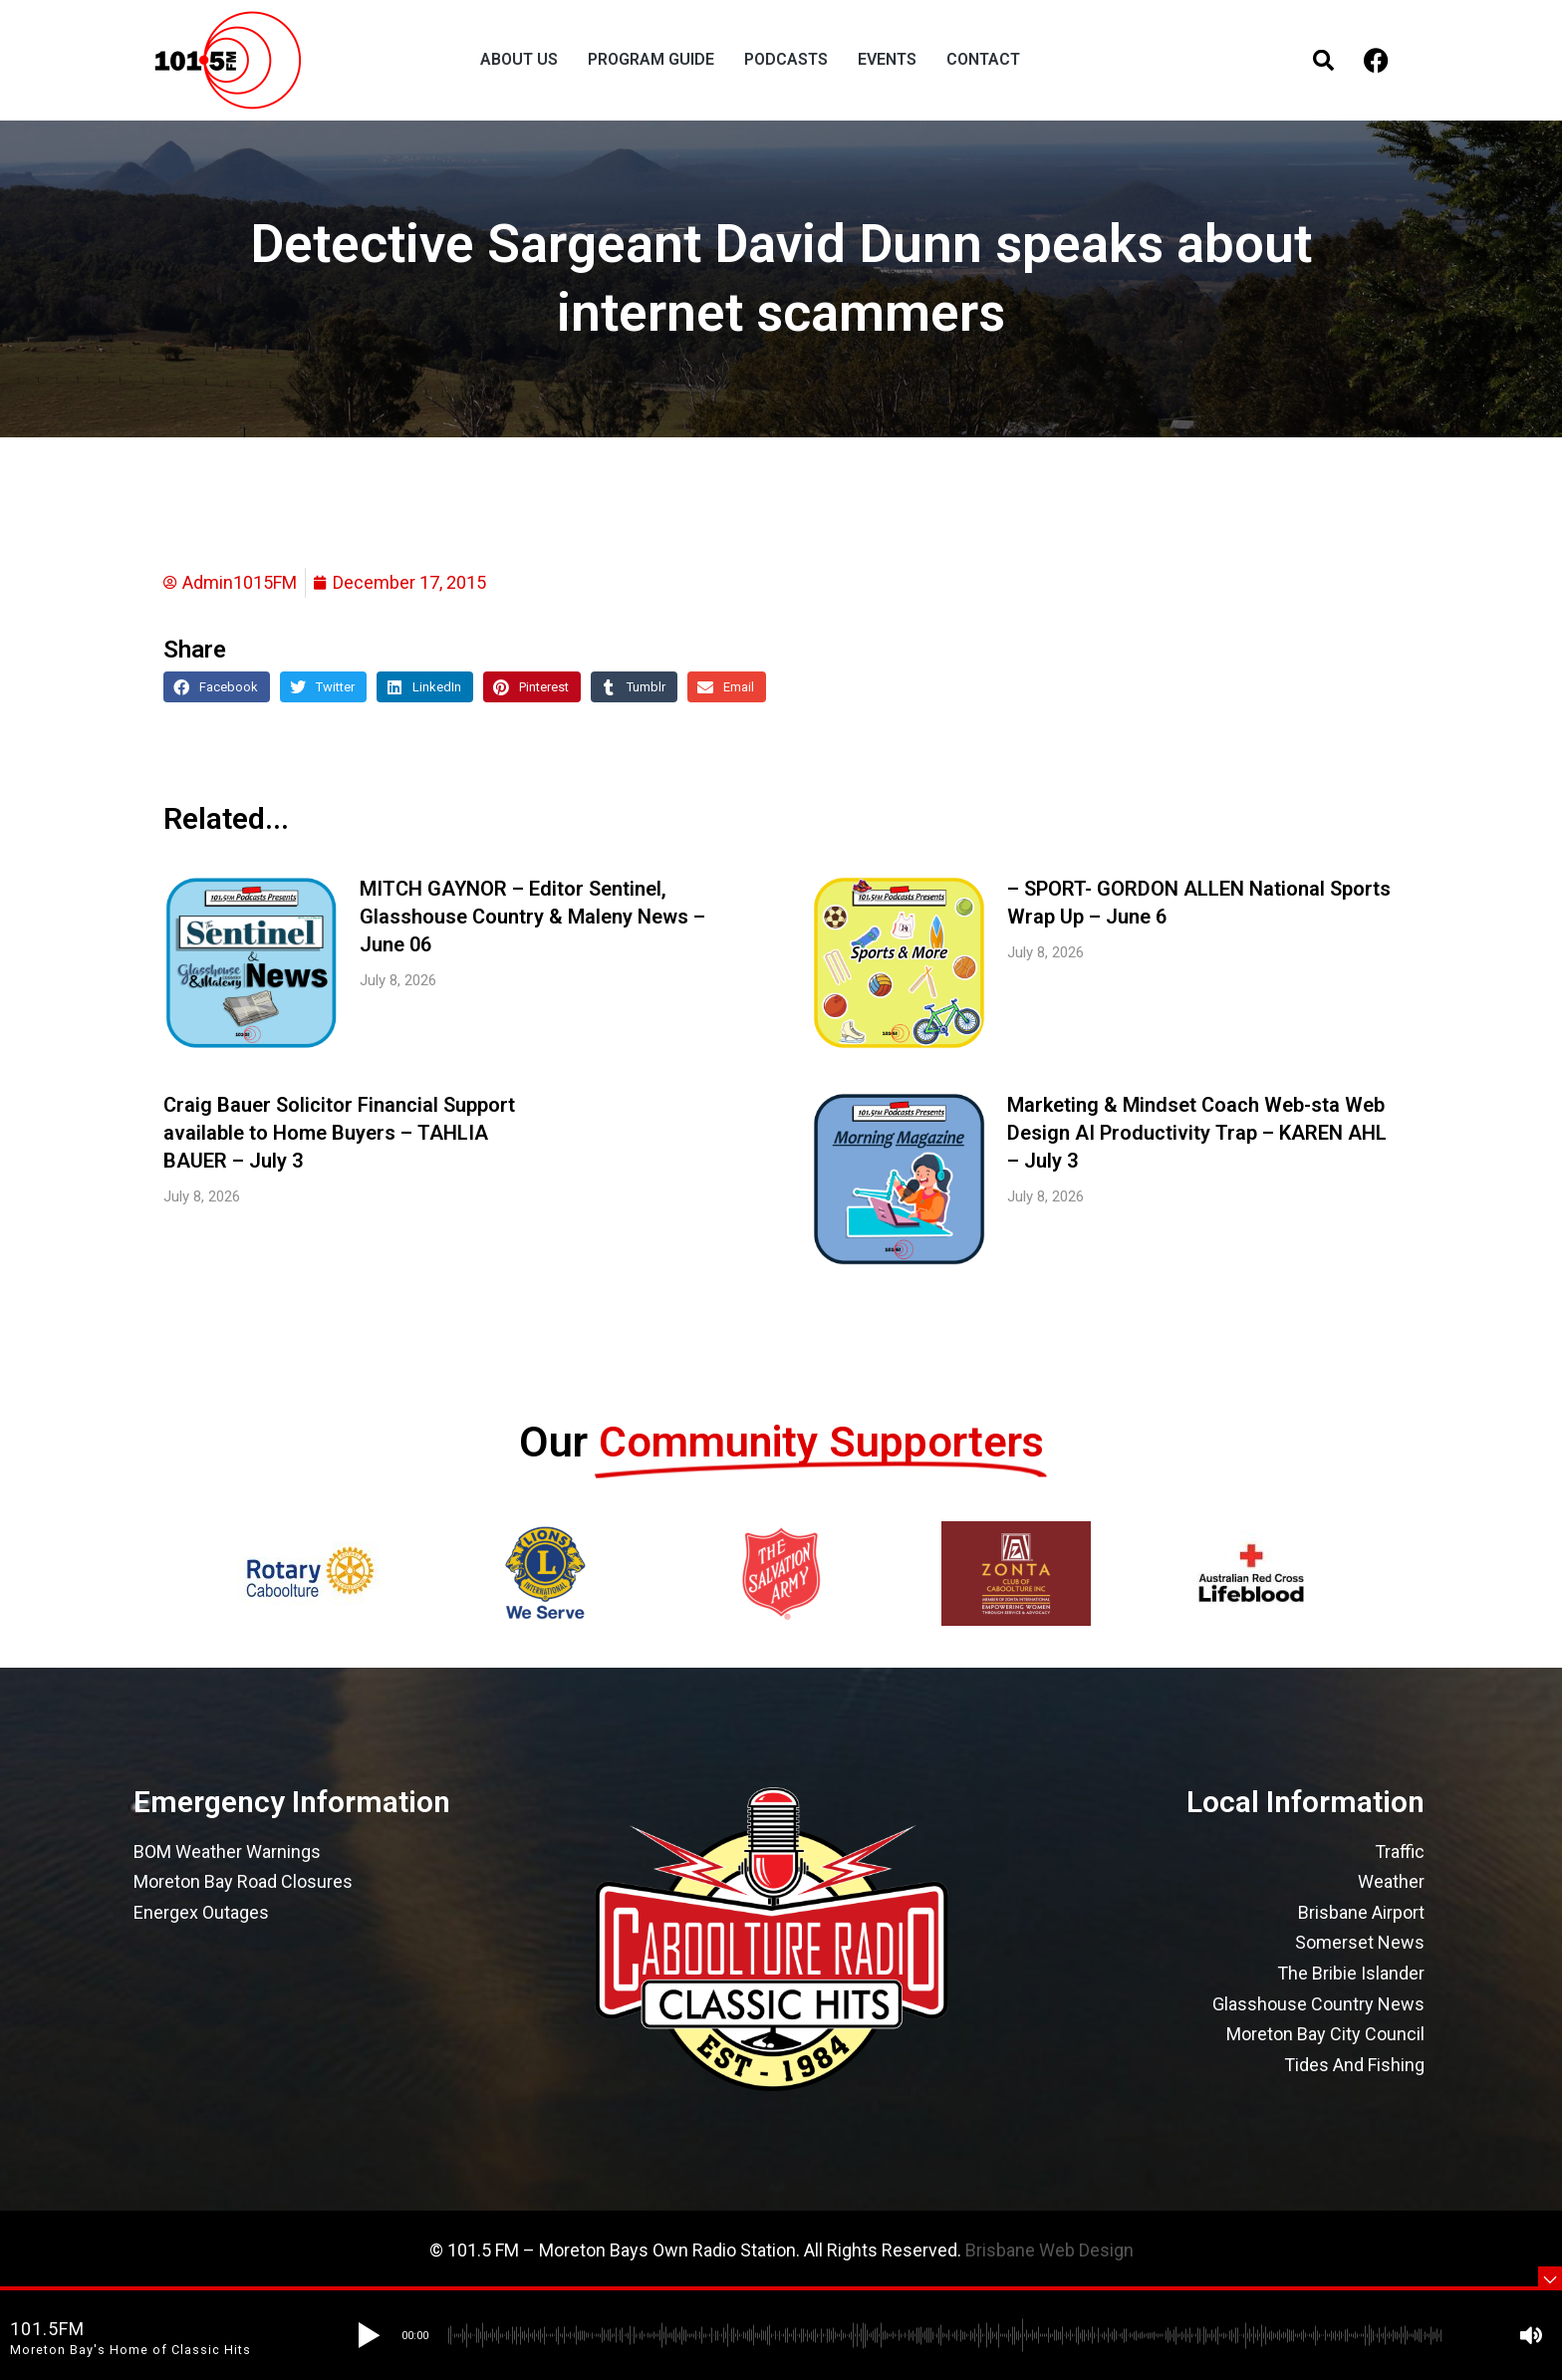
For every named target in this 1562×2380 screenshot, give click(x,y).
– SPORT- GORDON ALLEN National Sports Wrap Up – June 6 (1199, 902)
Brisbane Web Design (1049, 2250)
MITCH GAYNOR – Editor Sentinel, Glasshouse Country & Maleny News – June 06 (532, 916)
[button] (216, 686)
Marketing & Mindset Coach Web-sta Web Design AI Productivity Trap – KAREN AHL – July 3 (1197, 1133)
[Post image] (251, 963)
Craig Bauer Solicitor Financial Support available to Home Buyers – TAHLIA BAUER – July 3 (339, 1133)
